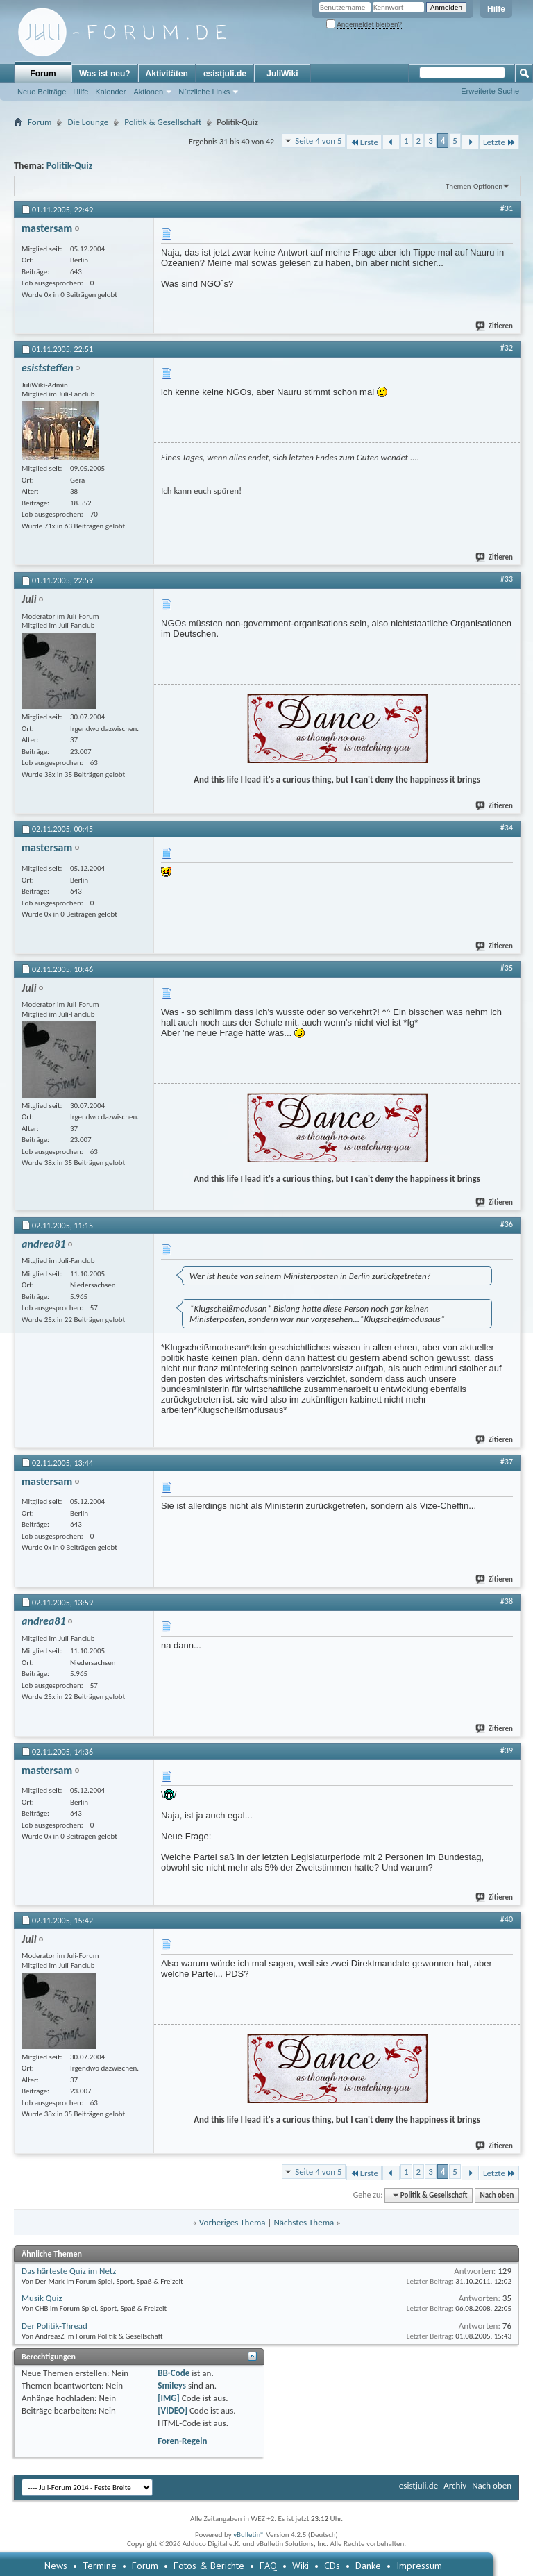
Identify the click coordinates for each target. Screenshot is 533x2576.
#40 (506, 1919)
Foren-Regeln (182, 2441)
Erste (364, 142)
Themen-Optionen (474, 186)
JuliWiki (282, 73)
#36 (506, 1224)
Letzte (499, 142)
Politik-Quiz (69, 166)
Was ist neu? (104, 73)
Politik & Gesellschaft (162, 122)
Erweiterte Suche (490, 91)
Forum (43, 73)
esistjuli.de (224, 73)
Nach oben (497, 2195)
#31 (506, 208)
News (55, 2565)
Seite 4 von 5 (318, 140)
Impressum (419, 2565)
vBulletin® (248, 2534)
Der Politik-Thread (54, 2325)
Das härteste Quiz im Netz (69, 2271)
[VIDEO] (172, 2410)
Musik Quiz (42, 2298)
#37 (506, 1461)
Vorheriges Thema (232, 2222)
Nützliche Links (204, 91)
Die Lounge (87, 122)
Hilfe (496, 9)
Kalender (110, 91)
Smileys (172, 2385)
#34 (506, 828)
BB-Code (173, 2373)
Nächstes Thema (303, 2222)
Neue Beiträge (41, 91)
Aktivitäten (167, 73)
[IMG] (169, 2398)
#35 (506, 968)
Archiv (454, 2485)
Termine (100, 2565)
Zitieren (495, 326)
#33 (506, 579)
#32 (506, 348)
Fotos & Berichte (209, 2565)
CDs (332, 2565)
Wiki (300, 2565)
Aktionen (148, 91)
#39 (506, 1750)
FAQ (268, 2565)
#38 (506, 1601)
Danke (368, 2565)
